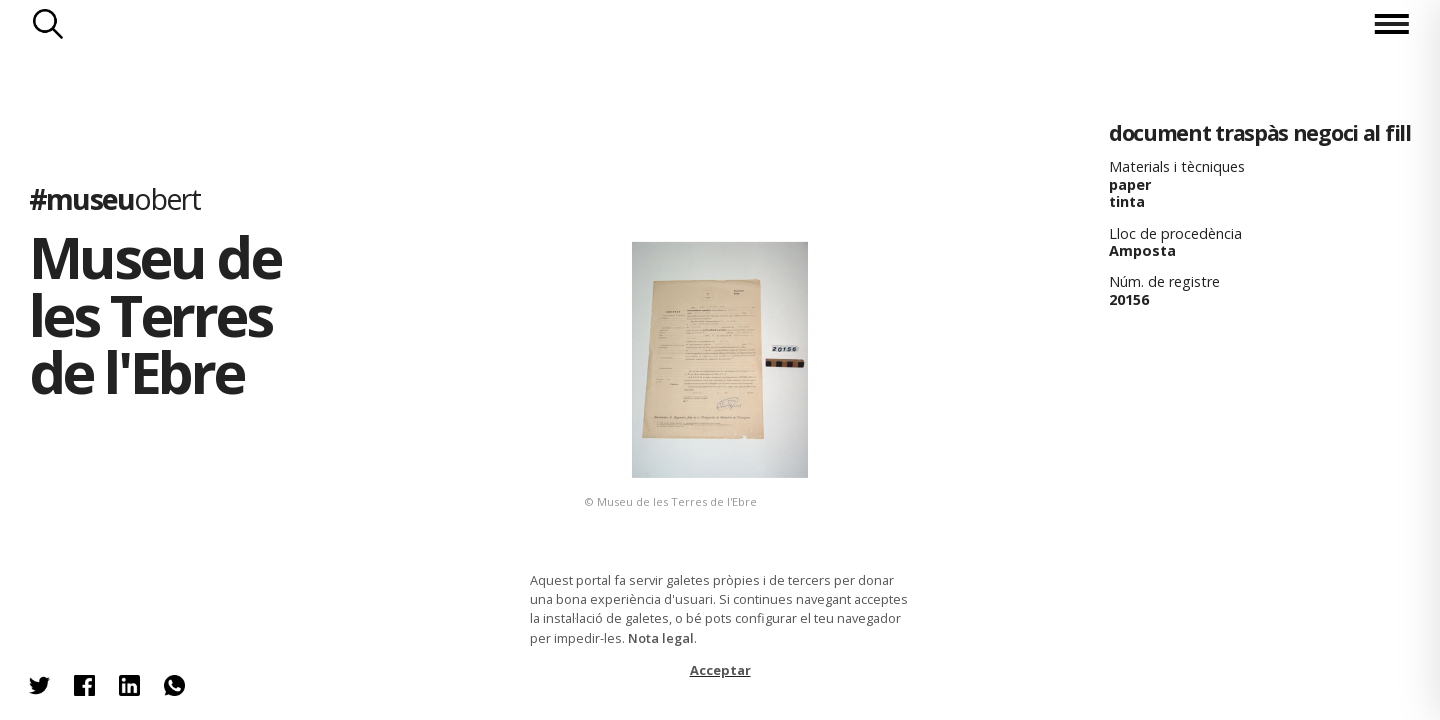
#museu (114, 198)
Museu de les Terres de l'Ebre (154, 314)
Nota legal (661, 638)
